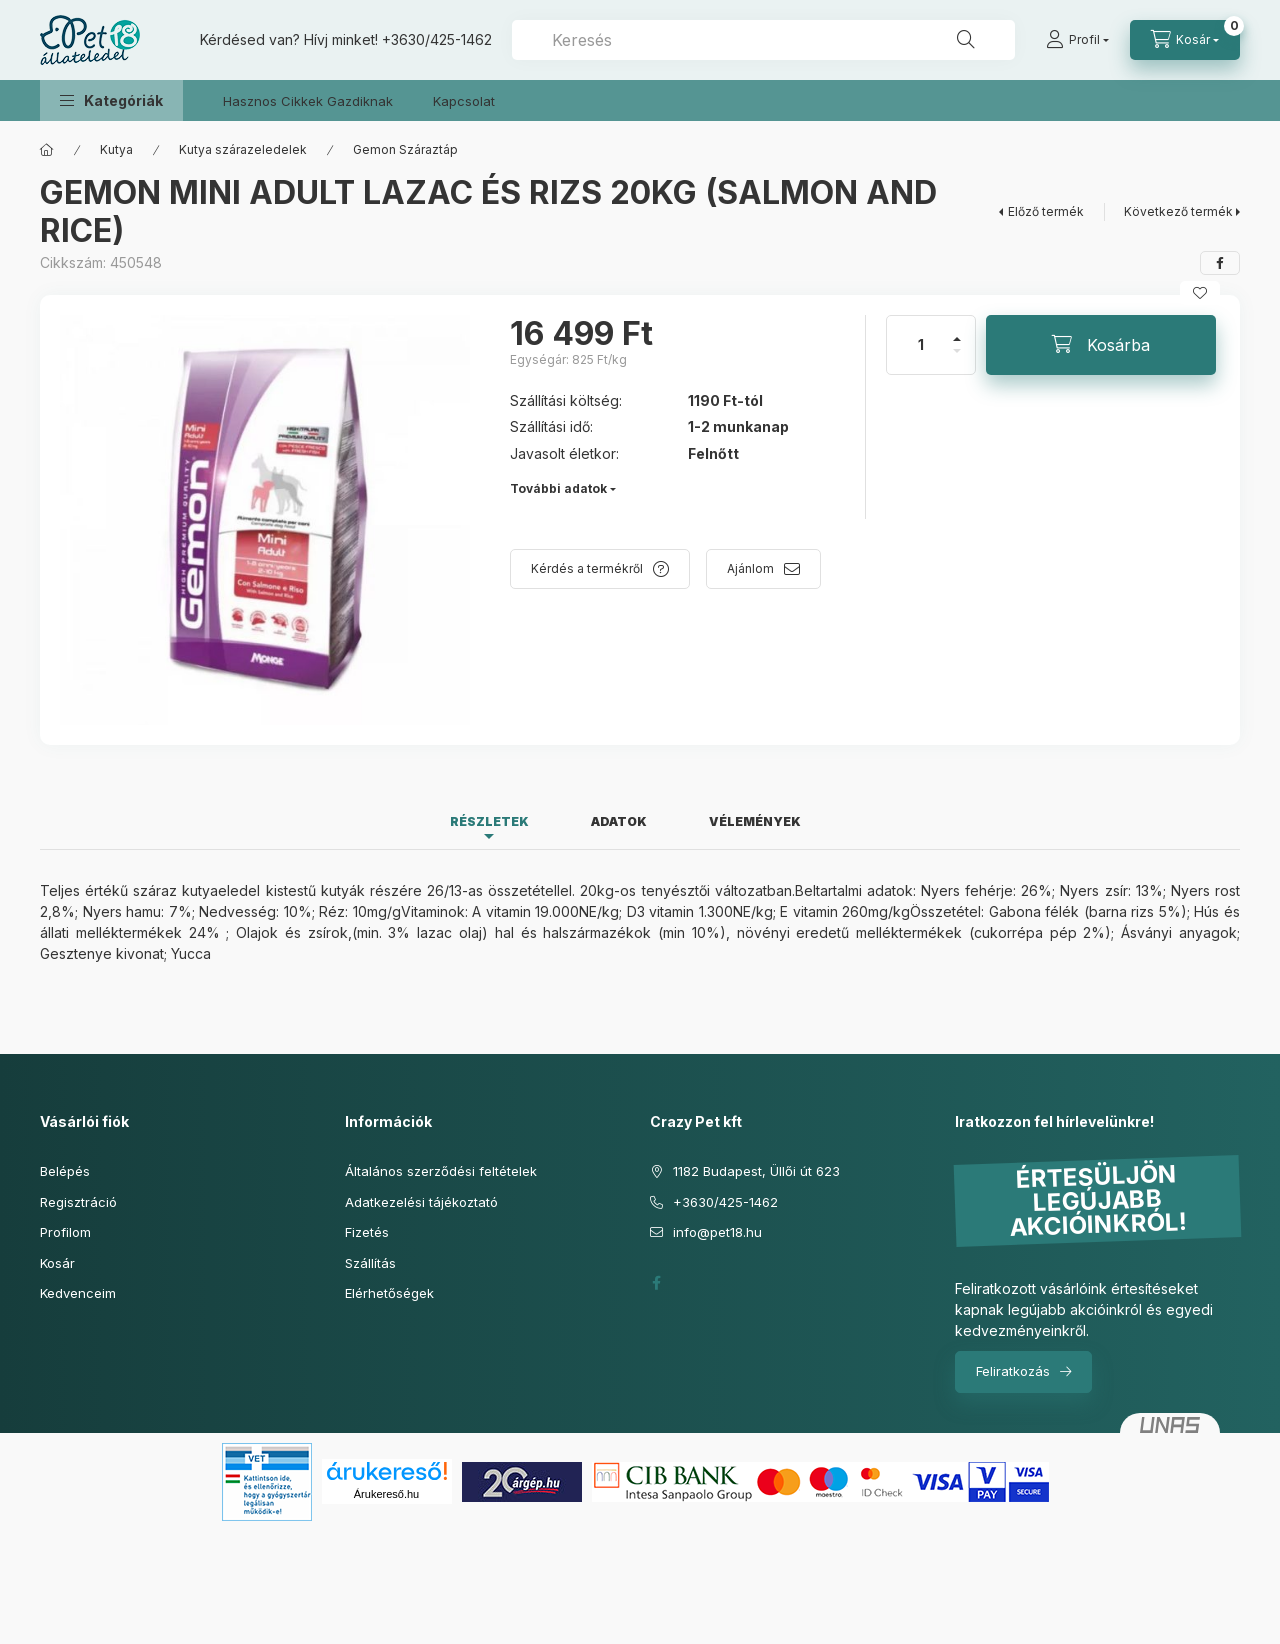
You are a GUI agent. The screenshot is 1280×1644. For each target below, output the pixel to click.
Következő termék (1178, 211)
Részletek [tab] (489, 821)
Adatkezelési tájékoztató (421, 1202)
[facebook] (1220, 263)
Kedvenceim (78, 1293)
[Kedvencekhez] (1200, 293)
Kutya (116, 149)
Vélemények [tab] (755, 821)
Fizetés (367, 1232)
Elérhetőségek (389, 1293)
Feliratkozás (1013, 1371)
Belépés (65, 1171)
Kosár (57, 1263)
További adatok (558, 488)
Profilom (65, 1232)
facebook (656, 1283)
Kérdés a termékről (587, 568)
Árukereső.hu (386, 1494)
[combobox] (763, 40)
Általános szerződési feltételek (441, 1171)
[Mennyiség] (921, 345)
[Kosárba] (1101, 345)
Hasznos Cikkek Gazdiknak (308, 101)
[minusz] (957, 359)
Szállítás (370, 1263)
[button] (111, 100)
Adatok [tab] (619, 821)
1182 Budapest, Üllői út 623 (756, 1171)
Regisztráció (78, 1202)
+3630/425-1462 (437, 39)
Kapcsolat (464, 101)
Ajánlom (750, 568)
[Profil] (1077, 40)
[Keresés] (966, 40)
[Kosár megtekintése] (1185, 40)
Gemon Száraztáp (405, 149)
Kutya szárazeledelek (243, 149)
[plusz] (957, 330)
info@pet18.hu (717, 1232)
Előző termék (1046, 211)
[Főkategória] (47, 150)
